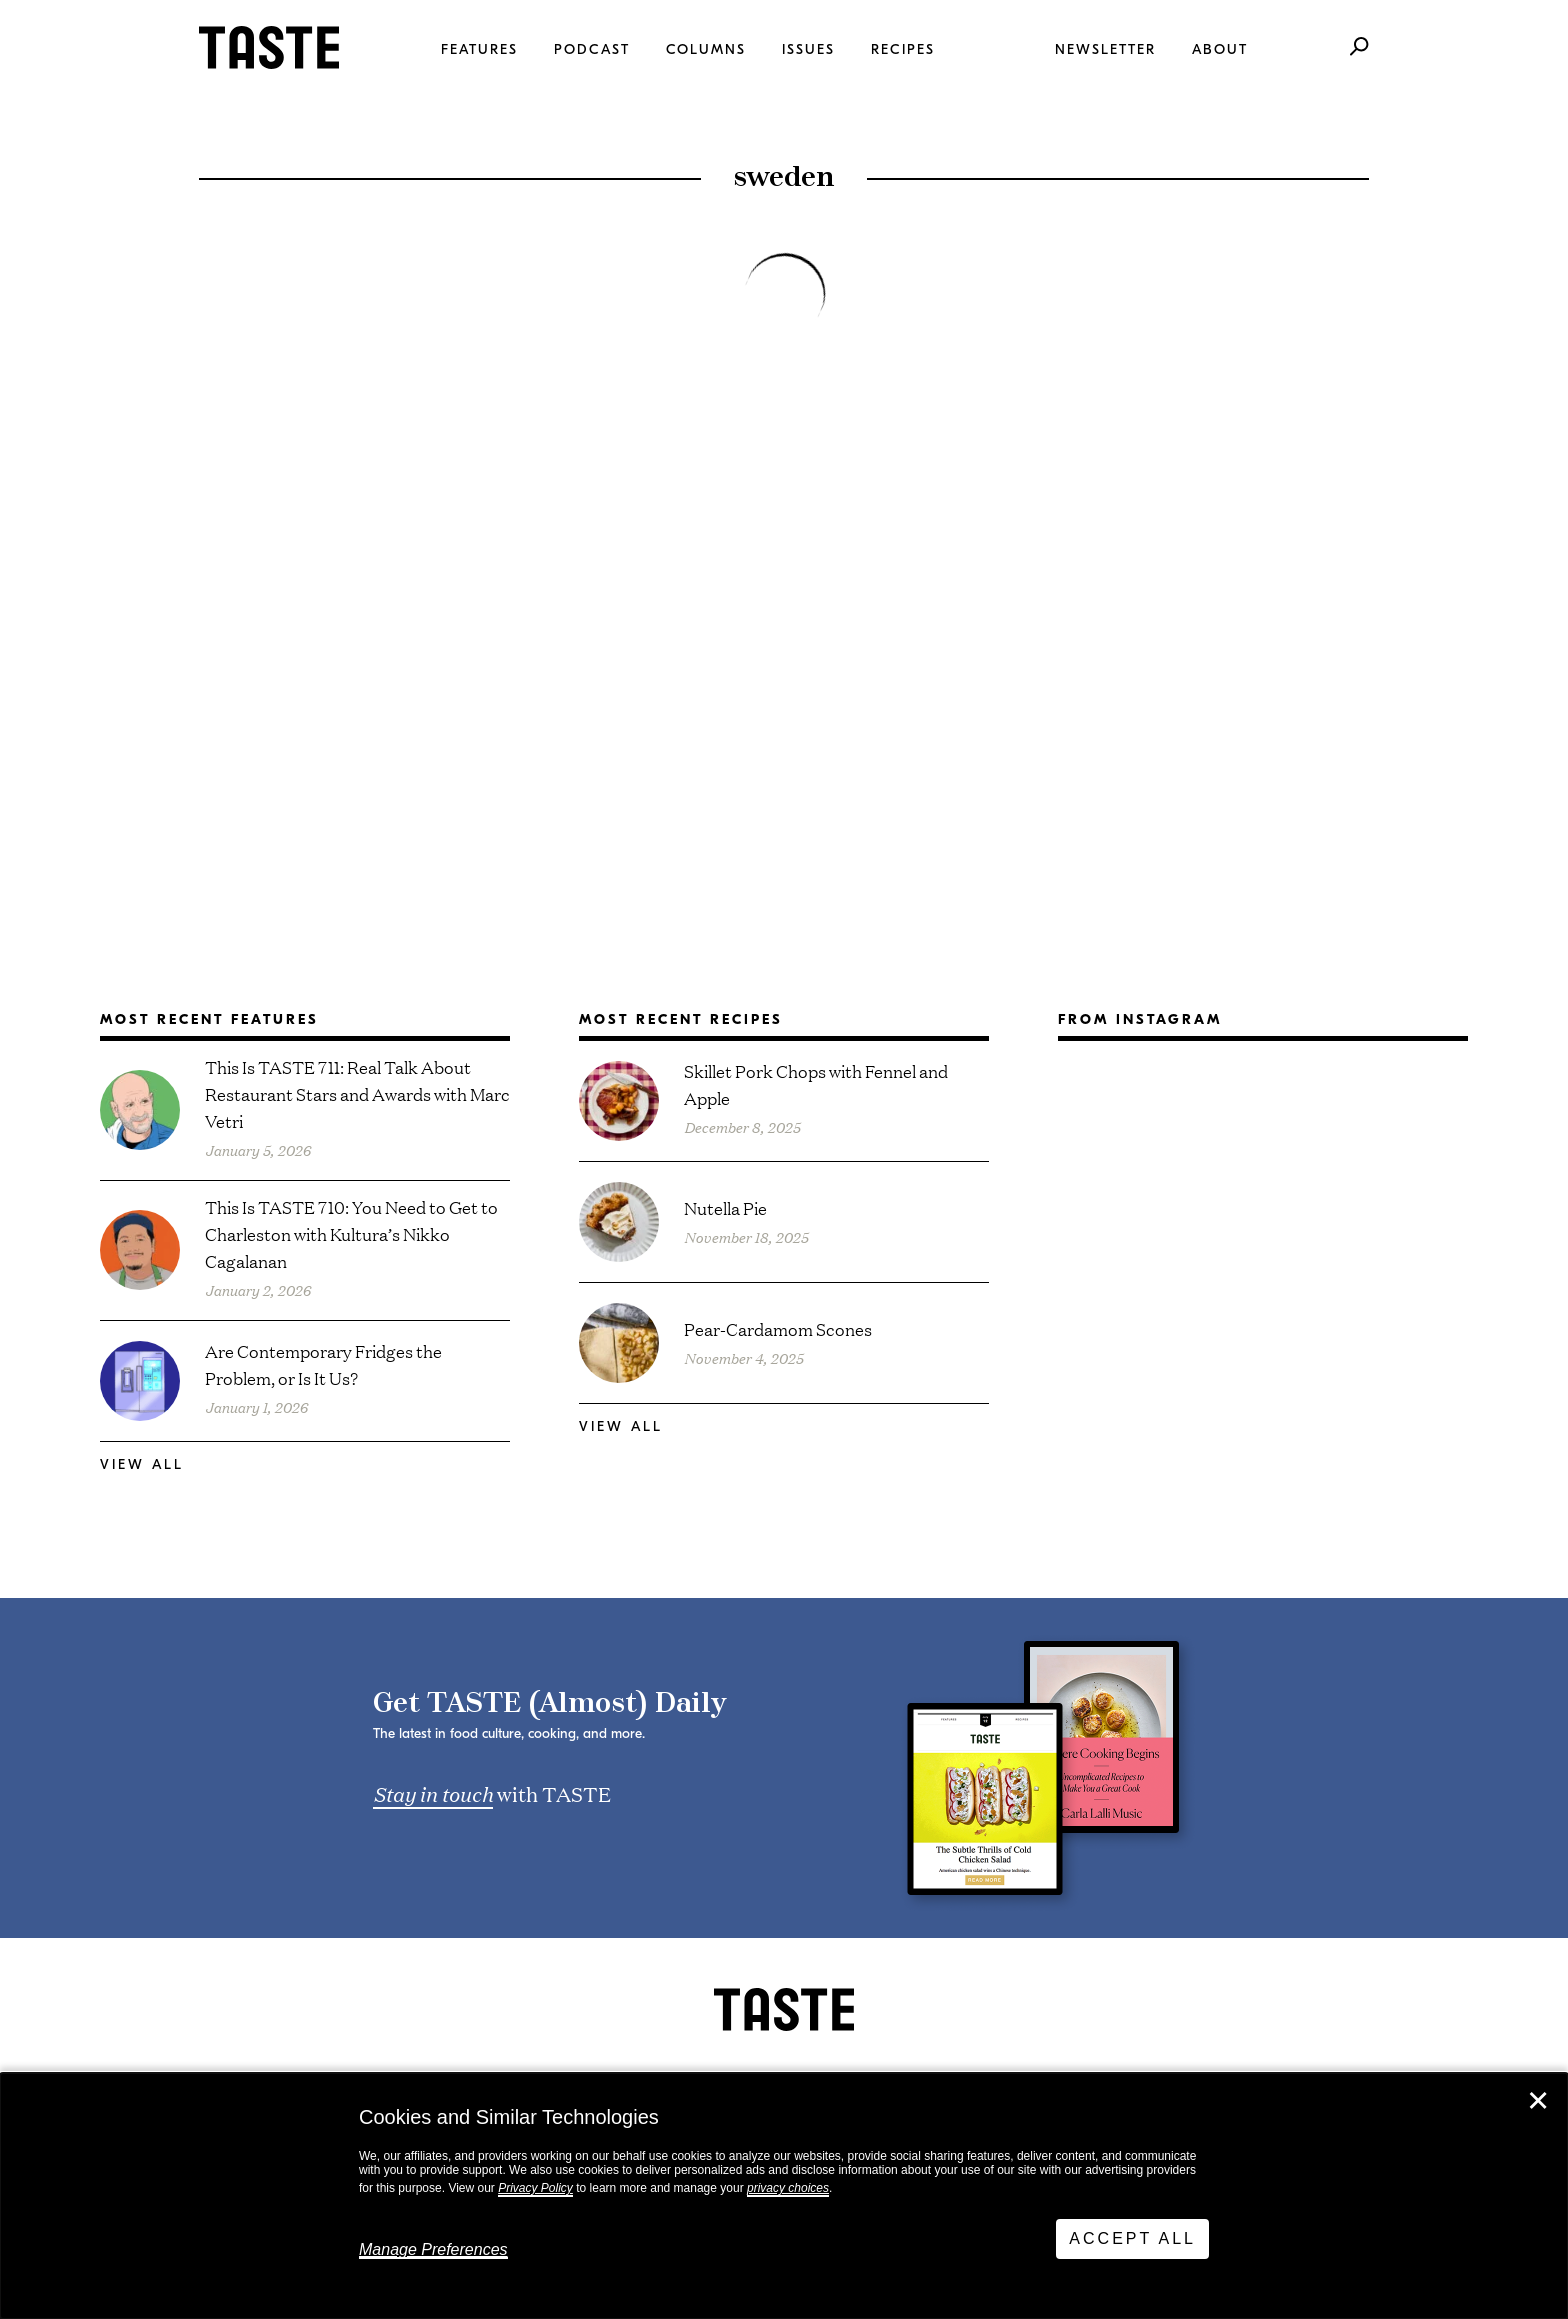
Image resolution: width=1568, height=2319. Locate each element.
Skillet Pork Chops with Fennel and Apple (816, 1084)
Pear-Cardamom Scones (778, 1328)
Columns (706, 49)
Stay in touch (433, 1793)
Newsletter (1105, 49)
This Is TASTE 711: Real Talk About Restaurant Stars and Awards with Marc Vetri (357, 1093)
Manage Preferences (433, 2249)
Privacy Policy (535, 2188)
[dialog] (784, 2196)
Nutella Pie (725, 1207)
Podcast (592, 49)
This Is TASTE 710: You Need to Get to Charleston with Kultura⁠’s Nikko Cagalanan (351, 1233)
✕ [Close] (1538, 2101)
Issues (808, 49)
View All (142, 1464)
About (1220, 49)
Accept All (1132, 2238)
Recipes (903, 49)
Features (479, 49)
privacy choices (788, 2188)
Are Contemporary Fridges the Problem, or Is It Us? (323, 1364)
